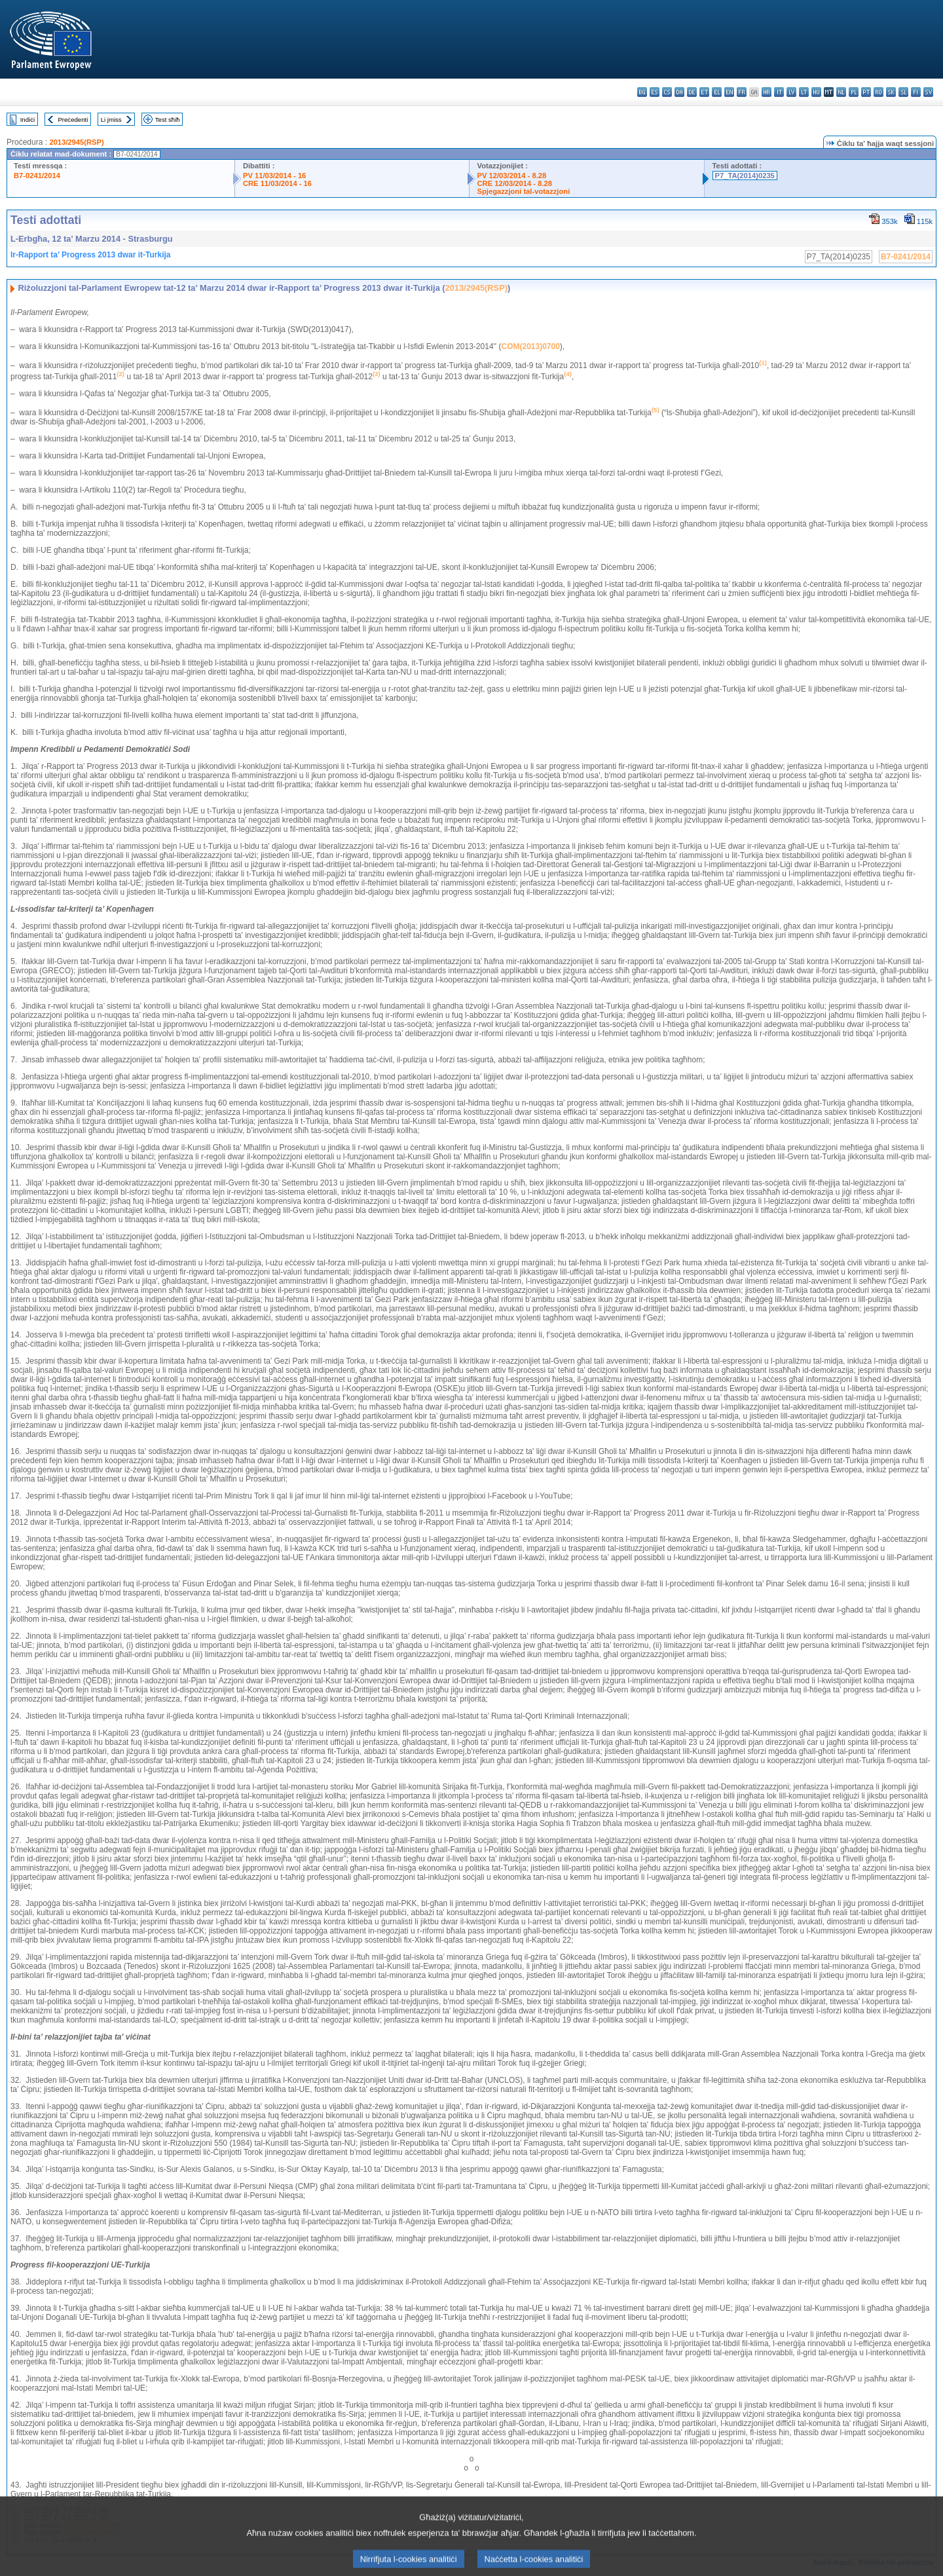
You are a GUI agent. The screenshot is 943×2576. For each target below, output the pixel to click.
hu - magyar (816, 92)
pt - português (866, 92)
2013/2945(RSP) (76, 142)
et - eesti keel (704, 92)
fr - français (742, 92)
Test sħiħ (167, 119)
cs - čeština (667, 92)
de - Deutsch (692, 92)
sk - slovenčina (891, 92)
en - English (729, 92)
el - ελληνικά (717, 92)
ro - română (878, 92)
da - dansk (679, 92)
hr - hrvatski (766, 92)
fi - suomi (916, 92)
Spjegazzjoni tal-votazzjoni (523, 191)
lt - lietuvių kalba (804, 92)
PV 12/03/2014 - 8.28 (512, 175)
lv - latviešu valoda (791, 92)
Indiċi (27, 119)
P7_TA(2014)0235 (745, 175)
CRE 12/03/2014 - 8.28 (514, 183)
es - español (654, 92)
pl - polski (854, 92)
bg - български (642, 92)
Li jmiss (111, 119)
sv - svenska (928, 92)
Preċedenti (73, 119)
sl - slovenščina (903, 92)
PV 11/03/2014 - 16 (274, 175)
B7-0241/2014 (37, 175)
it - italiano (779, 92)
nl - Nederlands (841, 92)
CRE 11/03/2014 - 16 (277, 183)
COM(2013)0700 (530, 346)
